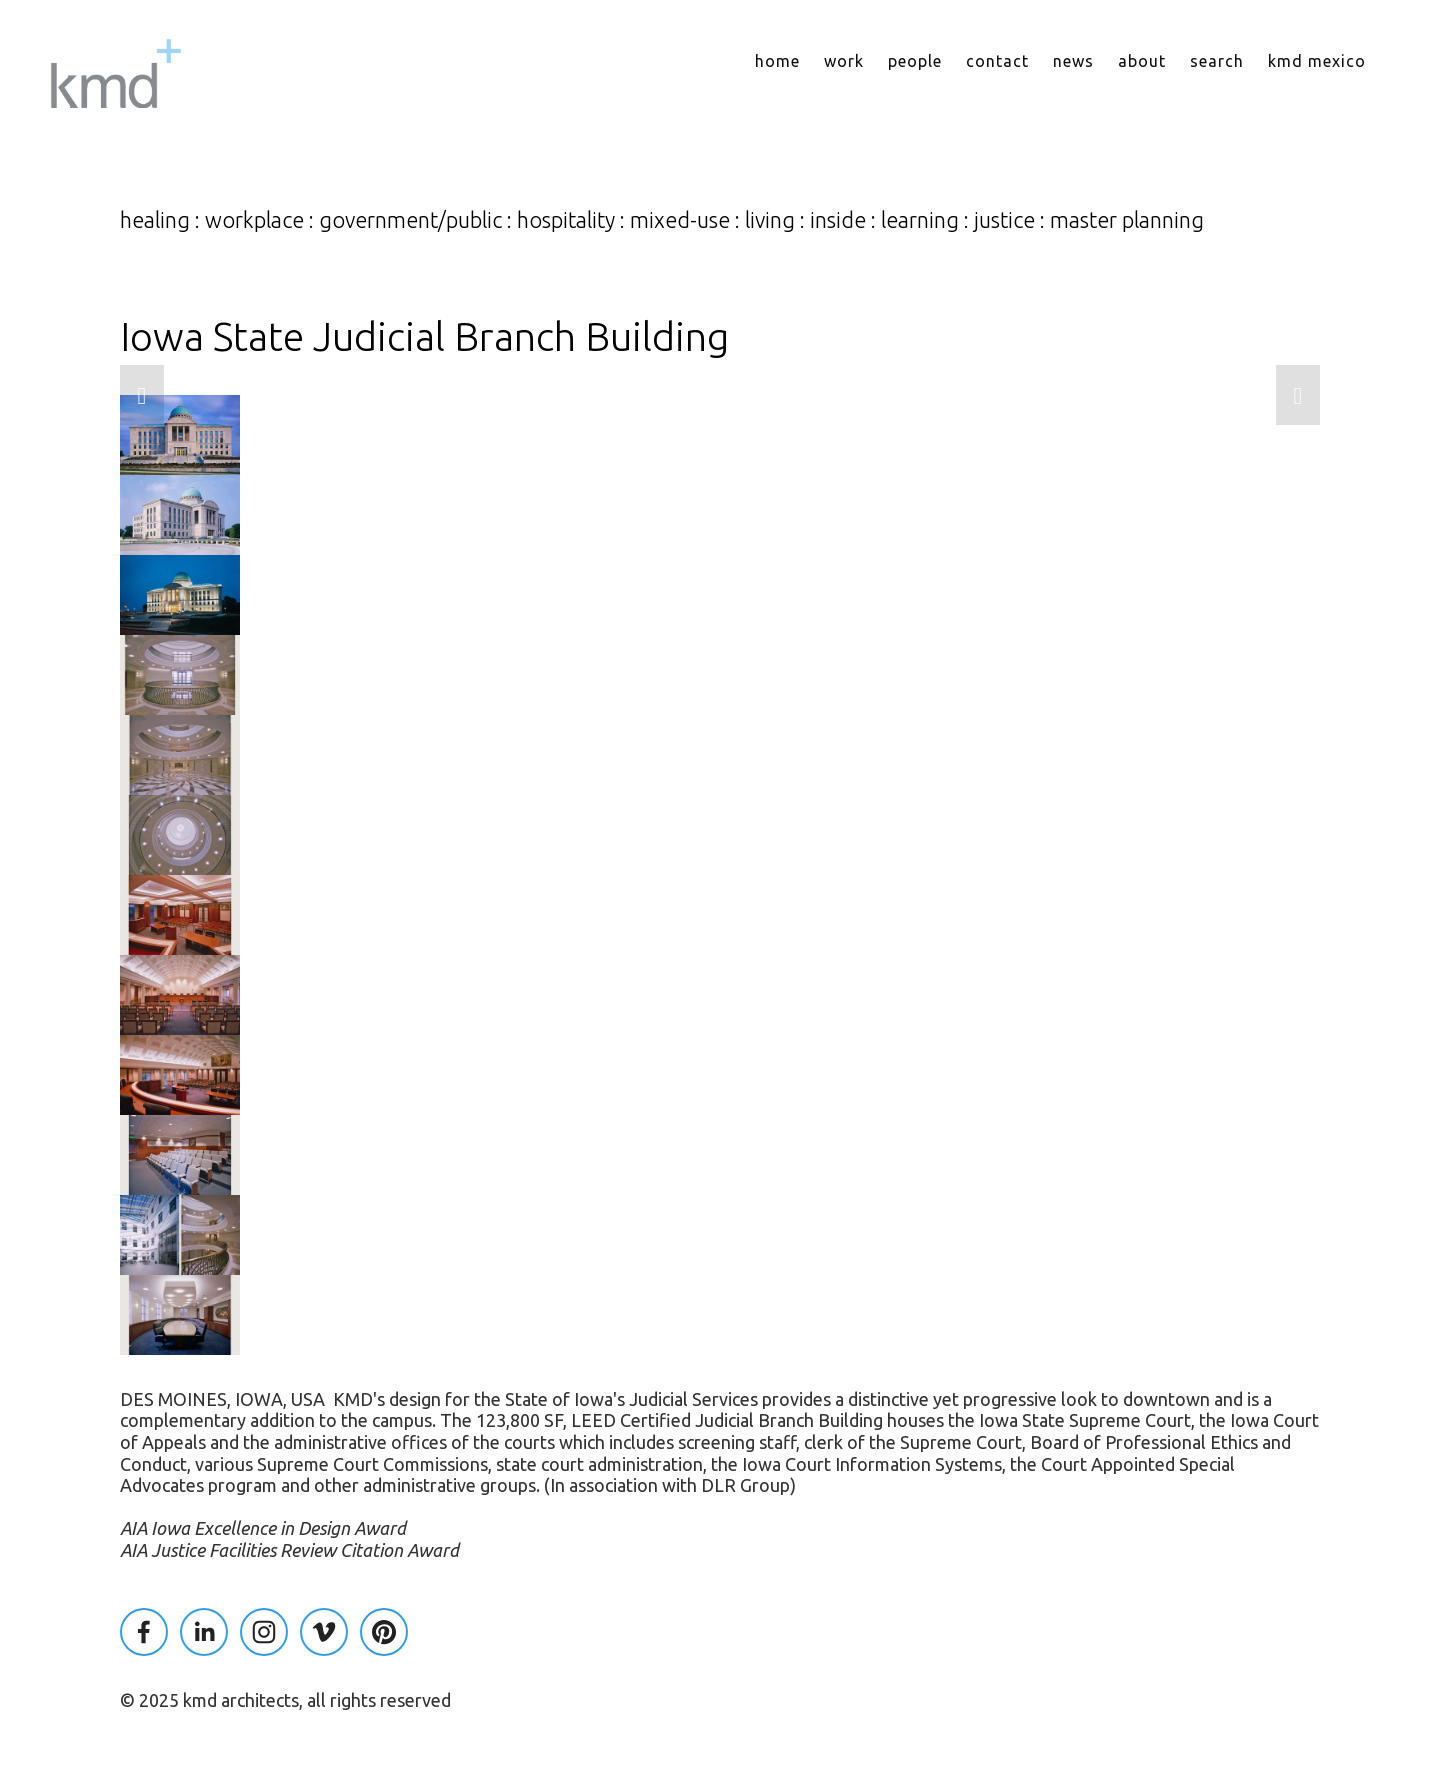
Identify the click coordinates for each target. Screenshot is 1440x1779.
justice (1004, 220)
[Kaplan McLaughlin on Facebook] (144, 1632)
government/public (410, 220)
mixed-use (680, 220)
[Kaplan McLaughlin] (204, 1632)
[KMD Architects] (264, 1632)
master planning (1127, 220)
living (770, 220)
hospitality (566, 220)
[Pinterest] (384, 1632)
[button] (142, 395)
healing (155, 220)
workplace (254, 220)
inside (838, 220)
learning (920, 220)
